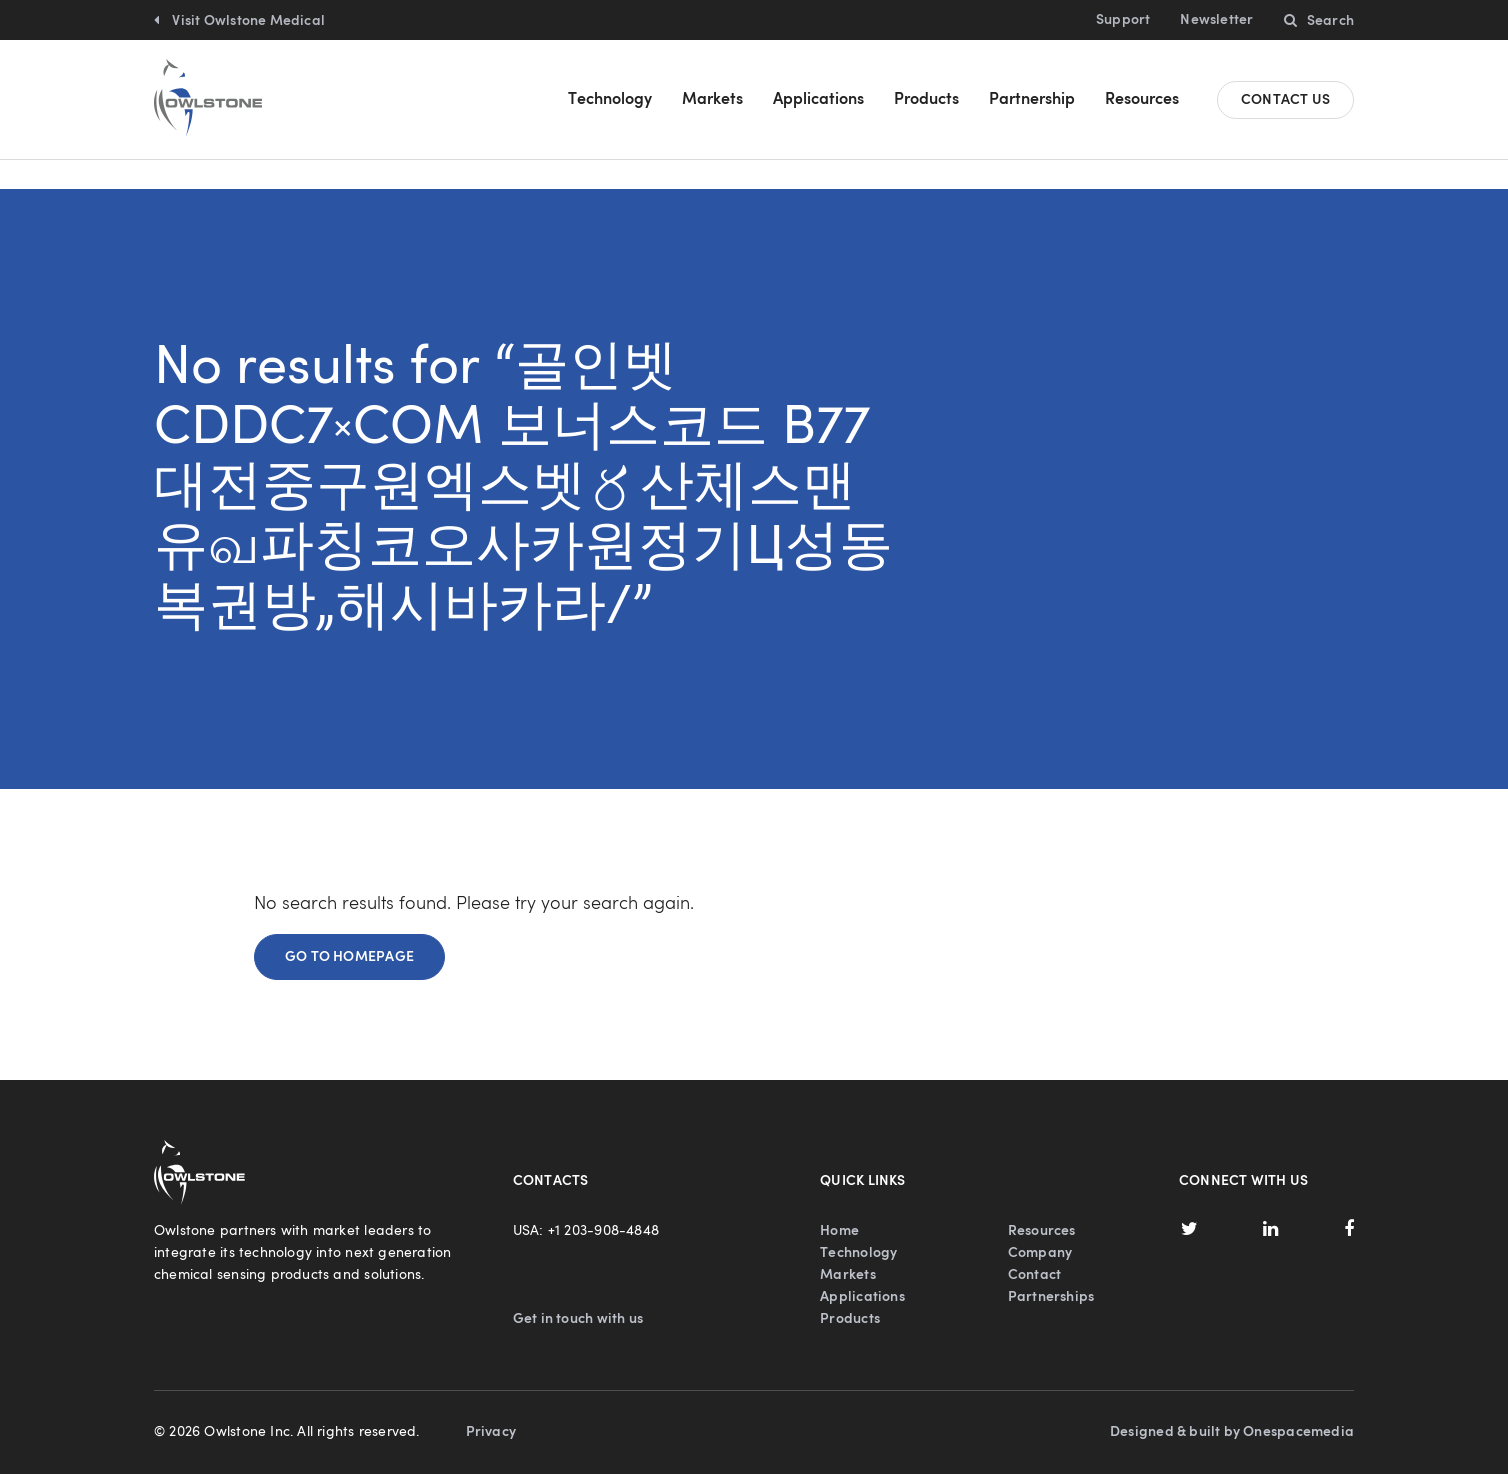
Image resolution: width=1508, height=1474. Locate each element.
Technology (610, 100)
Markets (712, 100)
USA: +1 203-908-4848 (586, 1202)
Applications (818, 100)
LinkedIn (1270, 1200)
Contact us (1285, 100)
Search (1330, 21)
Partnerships (1051, 1268)
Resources (1142, 100)
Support (1123, 20)
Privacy (491, 1403)
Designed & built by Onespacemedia (1232, 1403)
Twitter (1188, 1200)
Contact (1034, 1246)
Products (926, 100)
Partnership (1032, 100)
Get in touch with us (578, 1290)
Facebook (1348, 1200)
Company (1040, 1224)
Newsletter (1216, 20)
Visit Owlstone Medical (247, 21)
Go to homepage (349, 928)
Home (839, 1202)
